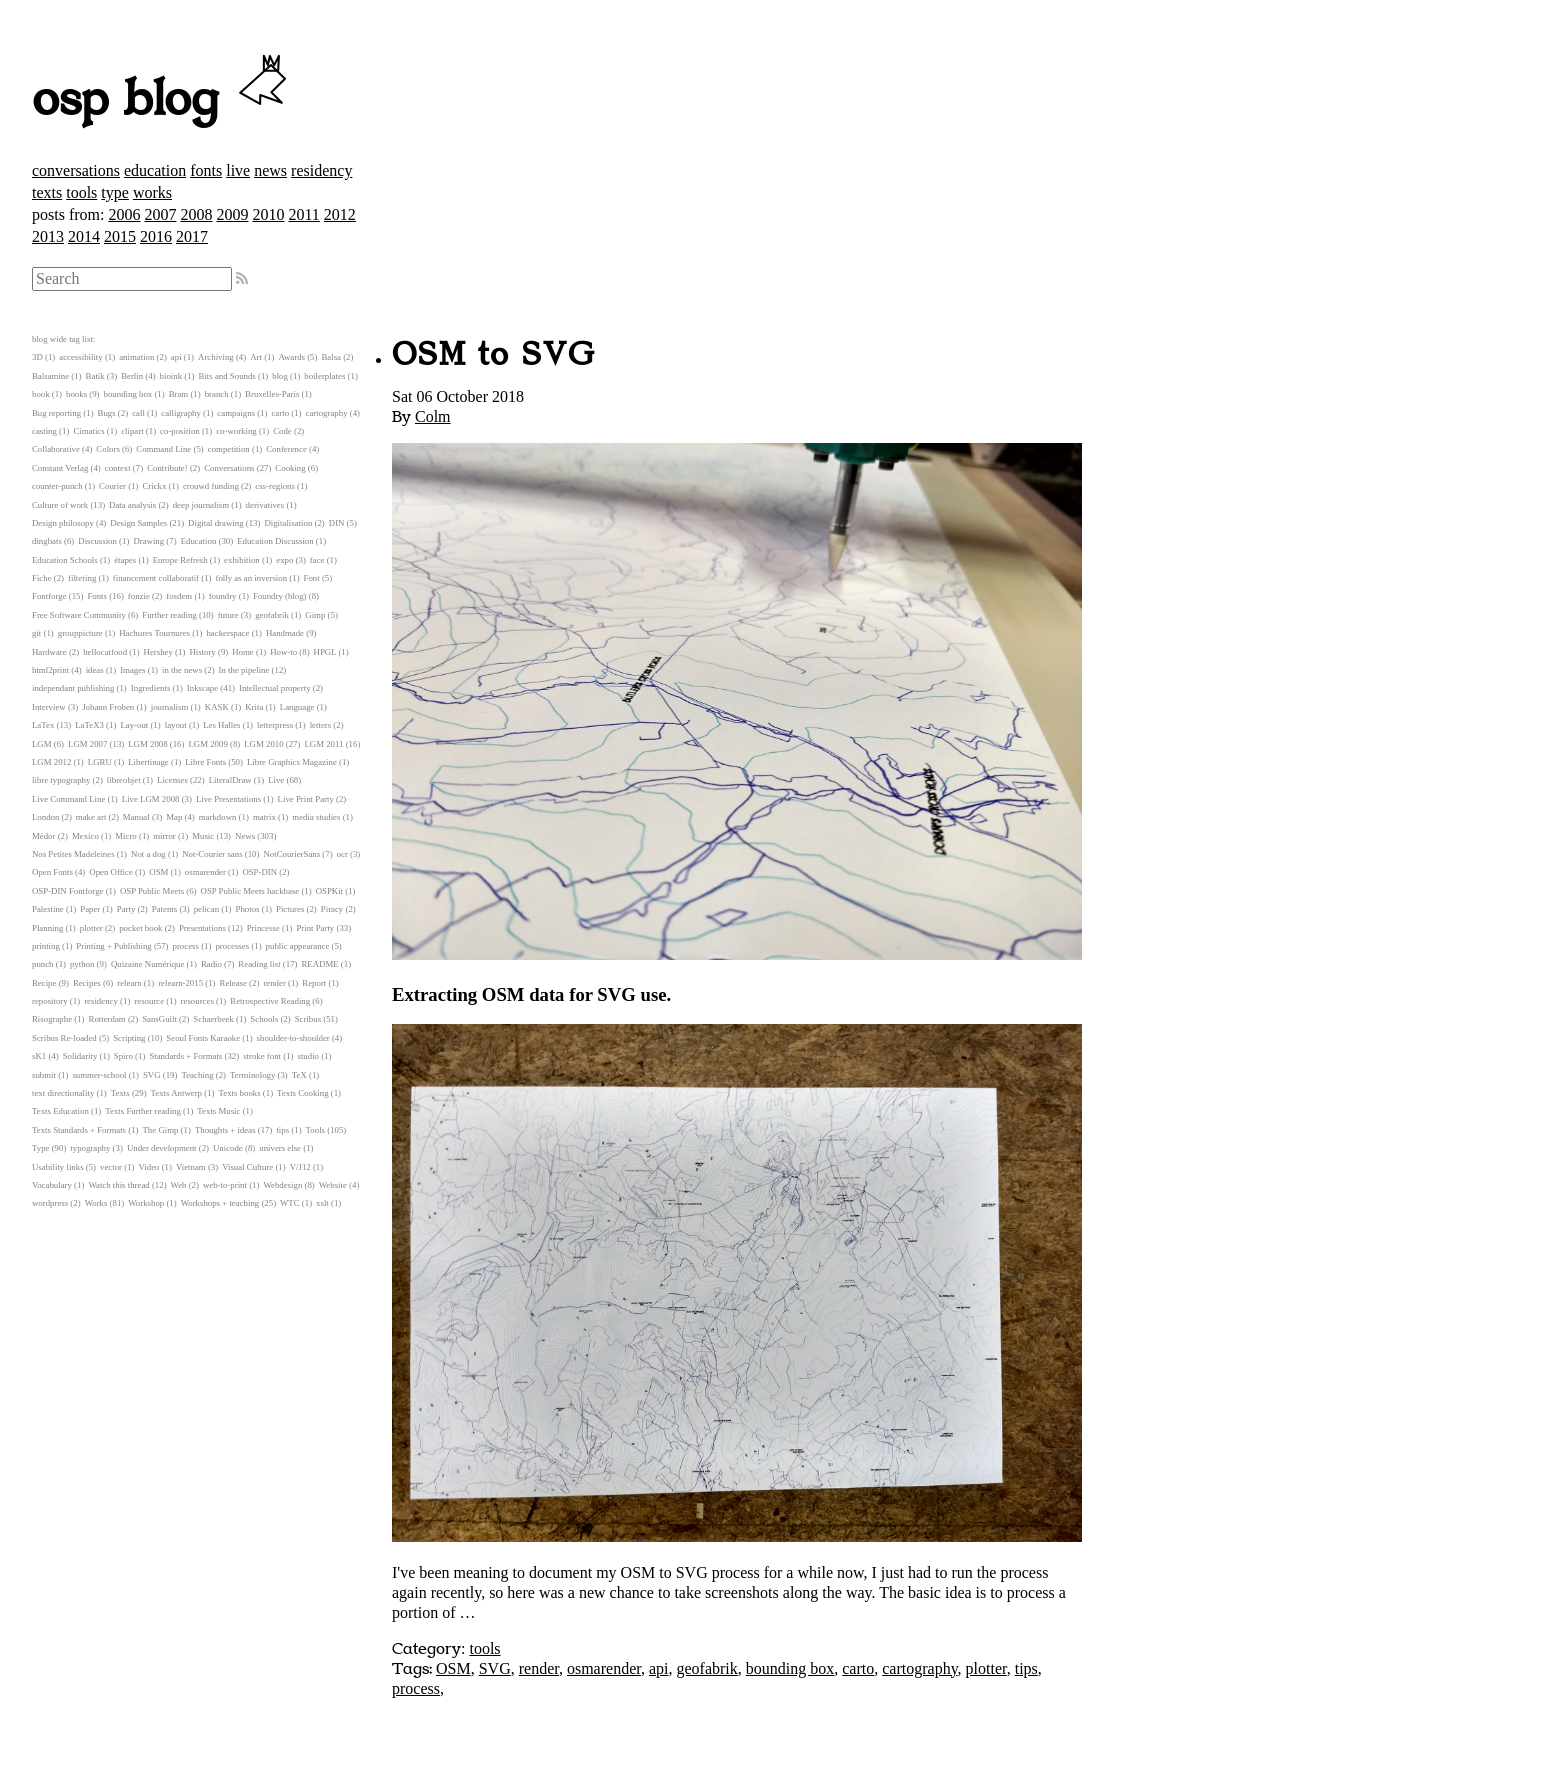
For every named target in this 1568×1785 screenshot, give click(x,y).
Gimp (315, 615)
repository (50, 1001)
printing (46, 946)
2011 (303, 214)
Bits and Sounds (227, 376)
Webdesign (282, 1185)
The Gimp (161, 1130)
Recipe (44, 983)
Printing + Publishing (113, 946)
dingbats (47, 541)
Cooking (290, 468)
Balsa (331, 357)
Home (243, 652)
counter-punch (57, 486)
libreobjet (124, 780)
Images (132, 670)
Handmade (285, 633)
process (416, 1688)
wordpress (50, 1203)
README (320, 964)
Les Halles (221, 725)
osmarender (604, 1668)
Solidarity (80, 1056)
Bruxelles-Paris (272, 394)
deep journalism (201, 505)
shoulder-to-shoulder (293, 1038)
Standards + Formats (185, 1056)
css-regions (275, 486)
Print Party (315, 928)
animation (136, 357)
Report (314, 983)
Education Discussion (275, 541)
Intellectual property (275, 688)
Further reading (169, 615)
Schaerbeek (213, 1019)
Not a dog (148, 854)
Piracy (332, 909)
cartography (919, 1668)
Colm (433, 416)
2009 (232, 214)
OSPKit (329, 891)
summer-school (99, 1075)
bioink (171, 376)
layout (176, 725)
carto (858, 1668)
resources (197, 1001)
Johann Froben (108, 707)
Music (203, 836)
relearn (129, 983)
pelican (206, 909)
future (228, 615)
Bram (179, 394)
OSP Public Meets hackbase (250, 891)
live (238, 170)
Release (233, 983)
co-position (180, 431)
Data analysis (132, 505)
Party (126, 909)
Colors (107, 449)
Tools (315, 1130)
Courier (112, 486)
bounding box (790, 1668)
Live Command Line (68, 799)
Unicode (228, 1148)
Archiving (216, 357)
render (539, 1668)
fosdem (179, 596)
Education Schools (65, 560)
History (202, 652)
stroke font (262, 1056)
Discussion (97, 541)
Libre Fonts (205, 762)
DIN (337, 523)
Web (179, 1185)
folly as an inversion (252, 578)
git (36, 633)
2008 (196, 214)
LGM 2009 (207, 744)
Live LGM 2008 (151, 799)
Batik (95, 376)
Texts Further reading (143, 1111)
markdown (218, 817)
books (76, 394)
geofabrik (706, 1668)
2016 (156, 236)
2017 (192, 236)
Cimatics (88, 431)
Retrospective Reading (270, 1001)
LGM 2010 (263, 744)
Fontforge (49, 596)
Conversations (229, 468)
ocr (342, 854)
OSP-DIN (259, 872)
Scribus (308, 1019)
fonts (206, 170)
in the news (182, 670)
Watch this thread (118, 1185)
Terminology (252, 1075)
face (317, 560)
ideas (95, 670)
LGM (42, 744)
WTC (290, 1203)
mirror (164, 836)
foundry (223, 596)
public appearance (298, 946)
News (245, 836)
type (115, 192)
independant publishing (73, 688)
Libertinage (148, 762)
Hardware (49, 652)
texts (47, 192)
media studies (316, 817)
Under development (162, 1148)
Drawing (148, 541)
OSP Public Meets (152, 891)
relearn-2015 (180, 983)
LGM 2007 (87, 744)
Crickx (154, 486)
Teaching (197, 1075)
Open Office (111, 872)
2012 (340, 214)
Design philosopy (63, 523)
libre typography (61, 780)
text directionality (63, 1093)
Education (199, 541)
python (82, 964)
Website (333, 1185)
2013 (48, 236)
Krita (254, 707)
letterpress (275, 725)
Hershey (158, 652)
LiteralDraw (230, 780)
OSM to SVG (494, 355)
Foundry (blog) (280, 596)
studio (308, 1056)
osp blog (162, 100)
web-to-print (225, 1185)
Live (276, 780)
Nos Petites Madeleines (73, 854)
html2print (50, 670)
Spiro (123, 1056)
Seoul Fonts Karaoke (203, 1038)
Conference (286, 449)
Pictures (290, 909)
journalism (170, 707)
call (138, 413)
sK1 (39, 1056)
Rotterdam (107, 1019)
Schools (264, 1019)
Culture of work (60, 505)
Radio (211, 964)
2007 (160, 214)
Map (174, 817)
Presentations (202, 928)
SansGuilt (159, 1019)
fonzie (139, 596)
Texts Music (218, 1111)
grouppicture (80, 633)
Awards (291, 357)
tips (1026, 1668)
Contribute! (167, 468)
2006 (124, 214)
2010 (268, 214)
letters (321, 725)
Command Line (163, 449)
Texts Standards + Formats (79, 1130)
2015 (120, 236)
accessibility (80, 357)
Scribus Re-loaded (64, 1038)
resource (149, 1001)
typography (90, 1148)
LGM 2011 (323, 744)
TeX (299, 1075)
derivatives (265, 505)
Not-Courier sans (212, 854)
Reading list (259, 964)
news (270, 170)
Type (40, 1148)
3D (37, 357)
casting (44, 431)
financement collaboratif (156, 578)
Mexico (85, 836)
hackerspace (227, 633)
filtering (82, 578)
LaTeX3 (89, 725)
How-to (283, 652)
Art (256, 357)
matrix (264, 817)
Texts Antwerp (176, 1093)
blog (280, 376)
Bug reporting (56, 413)
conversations (76, 170)
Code (282, 431)
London (45, 817)
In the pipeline (244, 670)
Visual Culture (247, 1167)
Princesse (263, 928)
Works (96, 1203)
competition (229, 449)
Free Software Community (79, 615)
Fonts (97, 596)
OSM (453, 1668)
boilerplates (324, 376)
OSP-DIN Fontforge (67, 891)
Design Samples (138, 523)
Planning (47, 928)
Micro (126, 836)
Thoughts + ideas (225, 1130)
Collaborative (56, 449)
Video (148, 1167)
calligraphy (181, 413)
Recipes (87, 983)
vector (111, 1167)
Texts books (239, 1093)
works (152, 192)
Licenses (172, 780)
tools (81, 192)
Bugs (107, 413)
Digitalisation (288, 523)
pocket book (140, 928)
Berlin (132, 376)
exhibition (242, 560)
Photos (248, 909)
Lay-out (134, 725)
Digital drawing (215, 523)
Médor (43, 836)
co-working (236, 431)
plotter (986, 1668)
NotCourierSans (291, 854)
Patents (164, 909)
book (41, 394)
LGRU (100, 762)
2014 (84, 236)
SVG (495, 1668)
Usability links (58, 1167)
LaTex (43, 725)
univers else (280, 1148)
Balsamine (50, 376)
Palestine (48, 909)
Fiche (42, 578)
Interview (49, 707)
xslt (322, 1203)
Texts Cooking (302, 1093)
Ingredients (151, 688)
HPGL (325, 652)
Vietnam (191, 1167)
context (118, 468)
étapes (125, 560)
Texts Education (60, 1111)
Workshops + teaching (220, 1203)
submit (44, 1075)
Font (312, 578)
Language (297, 707)
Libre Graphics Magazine (292, 762)
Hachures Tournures (154, 633)
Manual (136, 817)
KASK (217, 707)
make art (91, 817)
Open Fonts (52, 872)
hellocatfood (105, 652)
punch (43, 964)
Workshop (146, 1203)
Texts (120, 1093)
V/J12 (300, 1167)
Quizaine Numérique (148, 964)
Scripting (129, 1038)
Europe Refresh (180, 560)
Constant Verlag (60, 468)
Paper (90, 909)
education (155, 170)
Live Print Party (306, 799)
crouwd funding (211, 486)
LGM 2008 (147, 744)
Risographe (52, 1019)
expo (284, 560)
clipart (132, 431)
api (659, 1668)
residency (321, 170)
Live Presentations (228, 799)
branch (217, 394)
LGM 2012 (51, 762)
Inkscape (202, 688)
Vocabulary (52, 1185)
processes (232, 946)
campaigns (236, 413)
